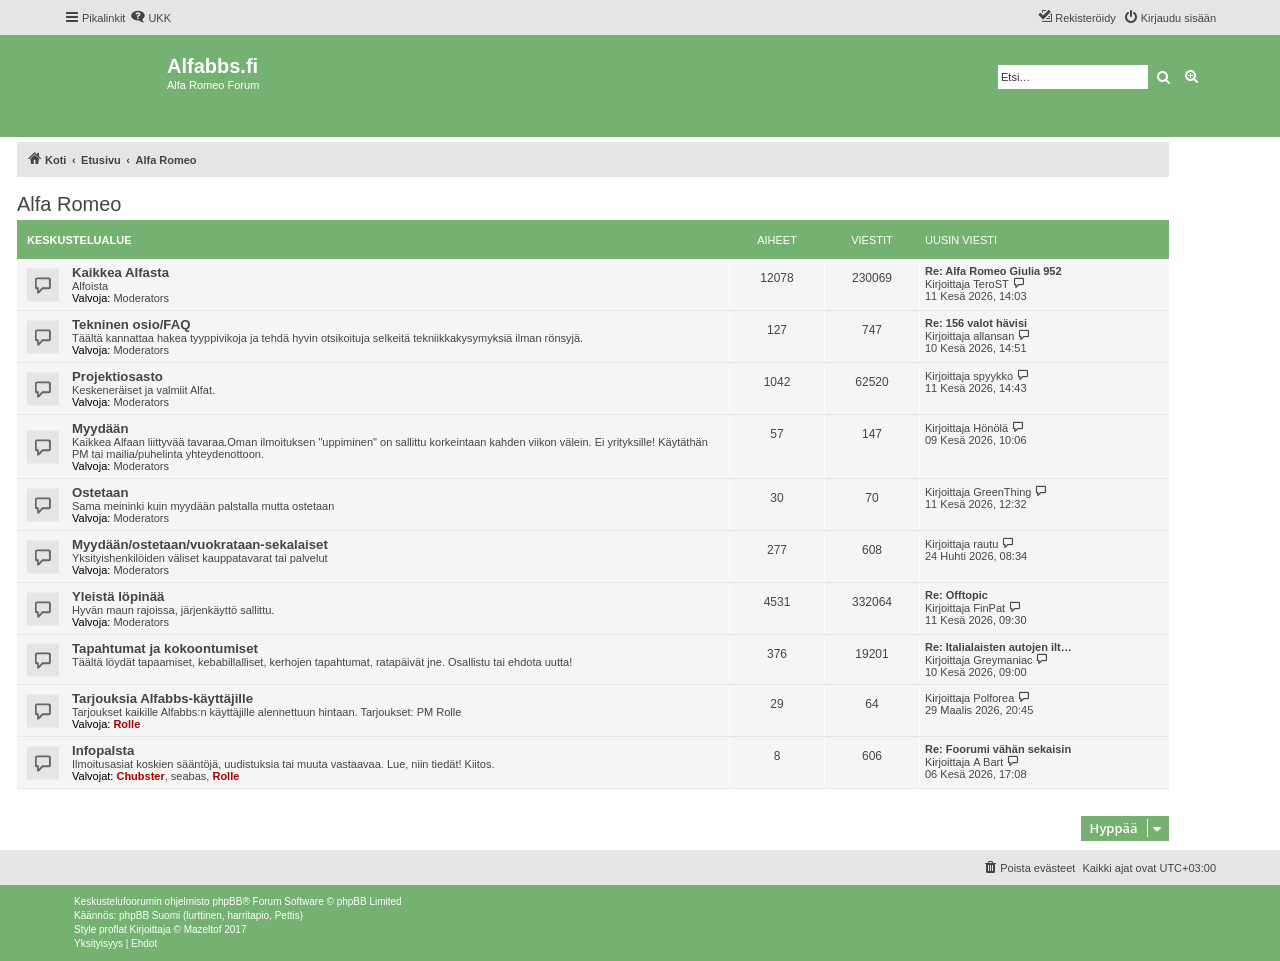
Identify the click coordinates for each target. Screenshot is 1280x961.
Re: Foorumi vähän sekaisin (998, 749)
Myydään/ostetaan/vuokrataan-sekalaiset (200, 544)
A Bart (988, 762)
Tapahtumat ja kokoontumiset (165, 648)
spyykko (993, 376)
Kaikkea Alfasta (120, 272)
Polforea (993, 698)
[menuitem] (150, 18)
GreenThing (1002, 492)
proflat (113, 929)
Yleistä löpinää (118, 596)
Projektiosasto (117, 376)
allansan (993, 336)
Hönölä (990, 428)
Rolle (126, 724)
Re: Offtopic (956, 595)
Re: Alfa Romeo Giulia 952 (993, 271)
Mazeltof (203, 929)
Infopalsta (103, 750)
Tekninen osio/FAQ (131, 324)
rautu (985, 544)
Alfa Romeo (69, 204)
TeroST (990, 284)
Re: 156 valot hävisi (976, 323)
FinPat (989, 608)
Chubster (140, 776)
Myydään (100, 428)
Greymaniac (1002, 660)
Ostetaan (100, 492)
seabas (188, 776)
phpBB (227, 901)
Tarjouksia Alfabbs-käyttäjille (162, 698)
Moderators (141, 298)
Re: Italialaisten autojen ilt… (998, 647)
